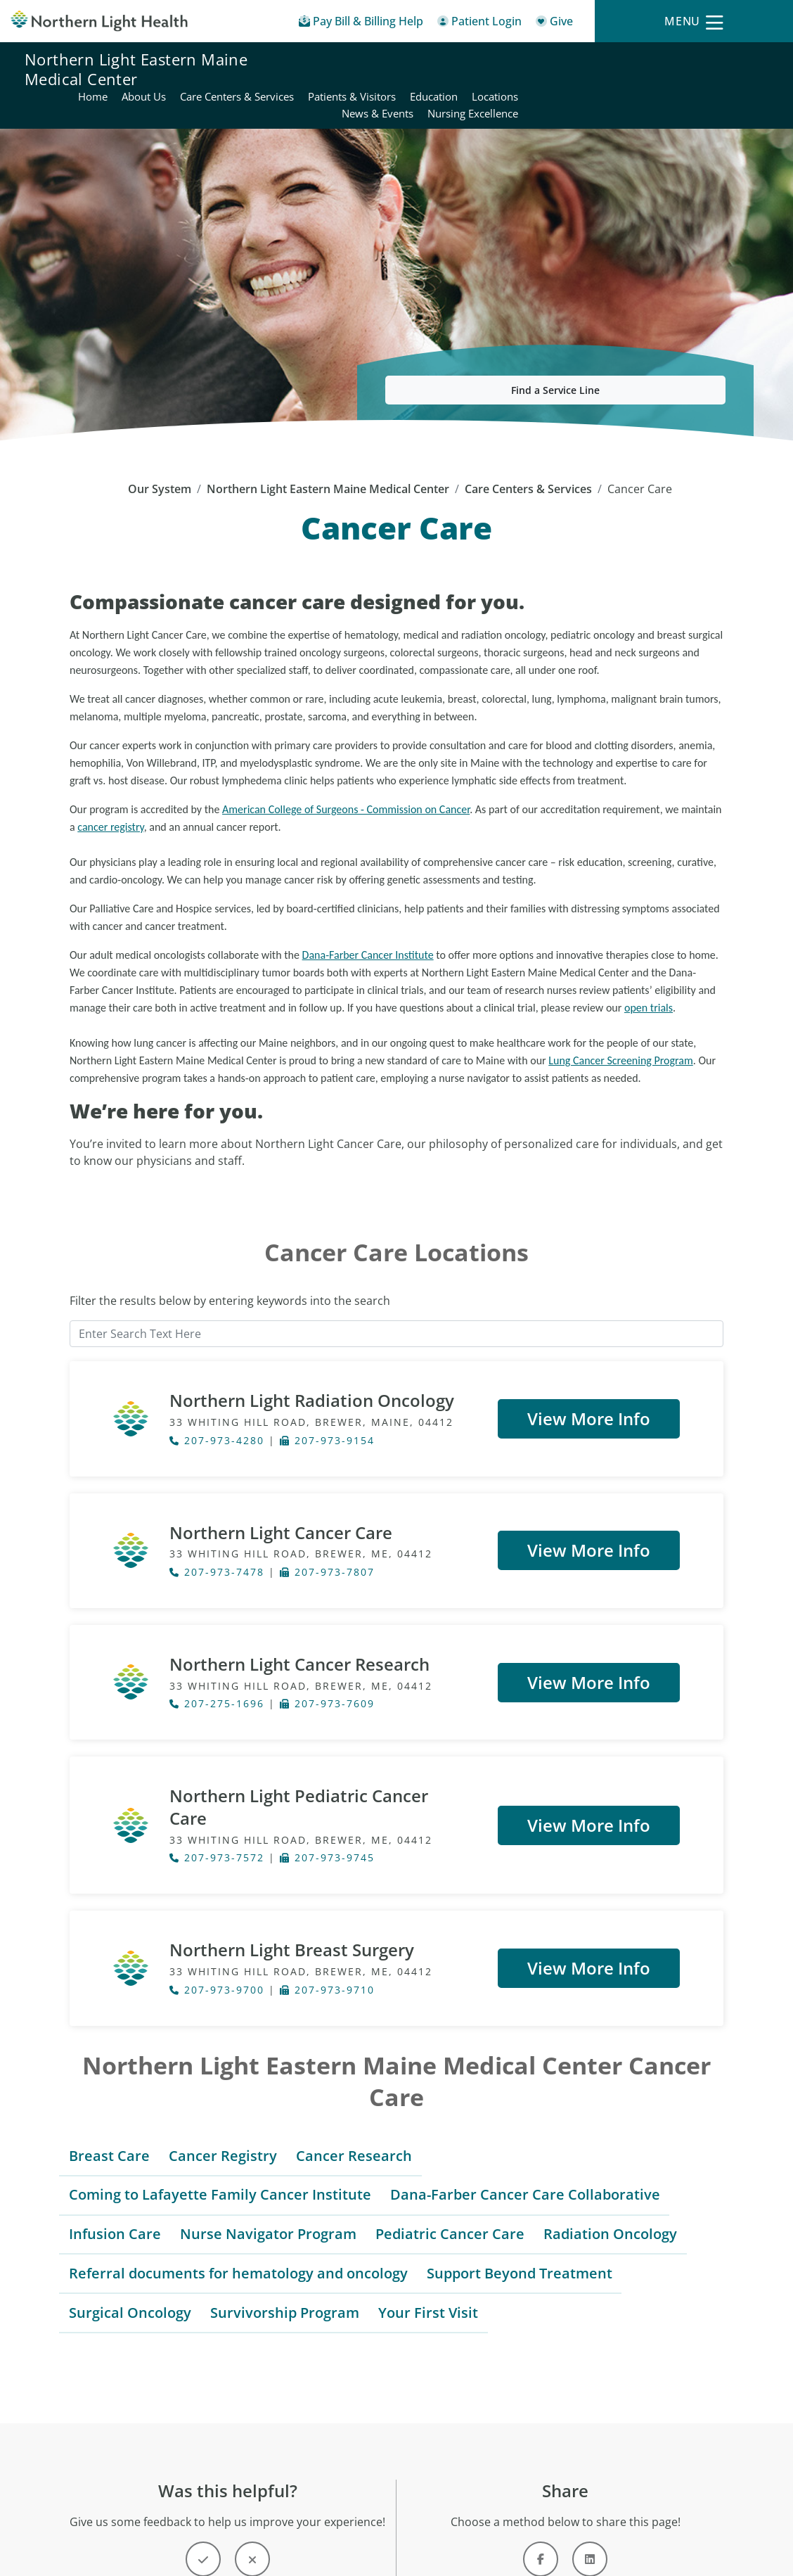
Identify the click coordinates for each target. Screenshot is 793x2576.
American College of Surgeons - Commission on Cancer (346, 775)
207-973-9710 (327, 1932)
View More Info (588, 1384)
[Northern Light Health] (99, 21)
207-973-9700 (216, 1932)
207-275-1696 (216, 1669)
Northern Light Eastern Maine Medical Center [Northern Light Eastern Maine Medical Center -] (328, 455)
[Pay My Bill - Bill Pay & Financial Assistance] (361, 23)
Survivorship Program (284, 2255)
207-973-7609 (327, 1669)
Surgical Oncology (130, 2255)
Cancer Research (354, 2098)
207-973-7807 (327, 1538)
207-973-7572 (216, 1801)
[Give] (554, 23)
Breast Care (109, 2098)
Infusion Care (115, 2176)
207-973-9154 (327, 1406)
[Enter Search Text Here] (396, 1300)
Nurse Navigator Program (268, 2176)
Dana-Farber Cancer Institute (368, 921)
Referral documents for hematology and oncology (238, 2216)
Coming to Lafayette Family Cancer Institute (220, 2137)
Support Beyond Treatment (519, 2216)
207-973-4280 (216, 1406)
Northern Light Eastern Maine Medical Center (136, 69)
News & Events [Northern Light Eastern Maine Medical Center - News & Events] (627, 77)
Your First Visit (428, 2255)
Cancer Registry (223, 2098)
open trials (648, 974)
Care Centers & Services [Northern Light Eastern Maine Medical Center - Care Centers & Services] (486, 60)
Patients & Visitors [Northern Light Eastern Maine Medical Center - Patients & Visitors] (601, 60)
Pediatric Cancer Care (449, 2176)
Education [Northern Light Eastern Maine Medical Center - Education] (683, 60)
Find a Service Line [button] (555, 356)
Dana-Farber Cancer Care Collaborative (525, 2137)
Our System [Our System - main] (159, 455)
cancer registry (110, 793)
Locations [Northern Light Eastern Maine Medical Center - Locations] (744, 60)
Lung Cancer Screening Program (620, 1026)
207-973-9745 (327, 1801)
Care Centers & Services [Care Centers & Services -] (528, 455)
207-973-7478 (216, 1538)
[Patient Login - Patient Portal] (479, 23)
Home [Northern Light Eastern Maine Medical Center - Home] (342, 60)
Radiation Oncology (610, 2176)
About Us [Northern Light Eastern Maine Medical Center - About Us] (393, 60)
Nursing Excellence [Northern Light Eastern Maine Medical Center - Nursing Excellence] (722, 77)
